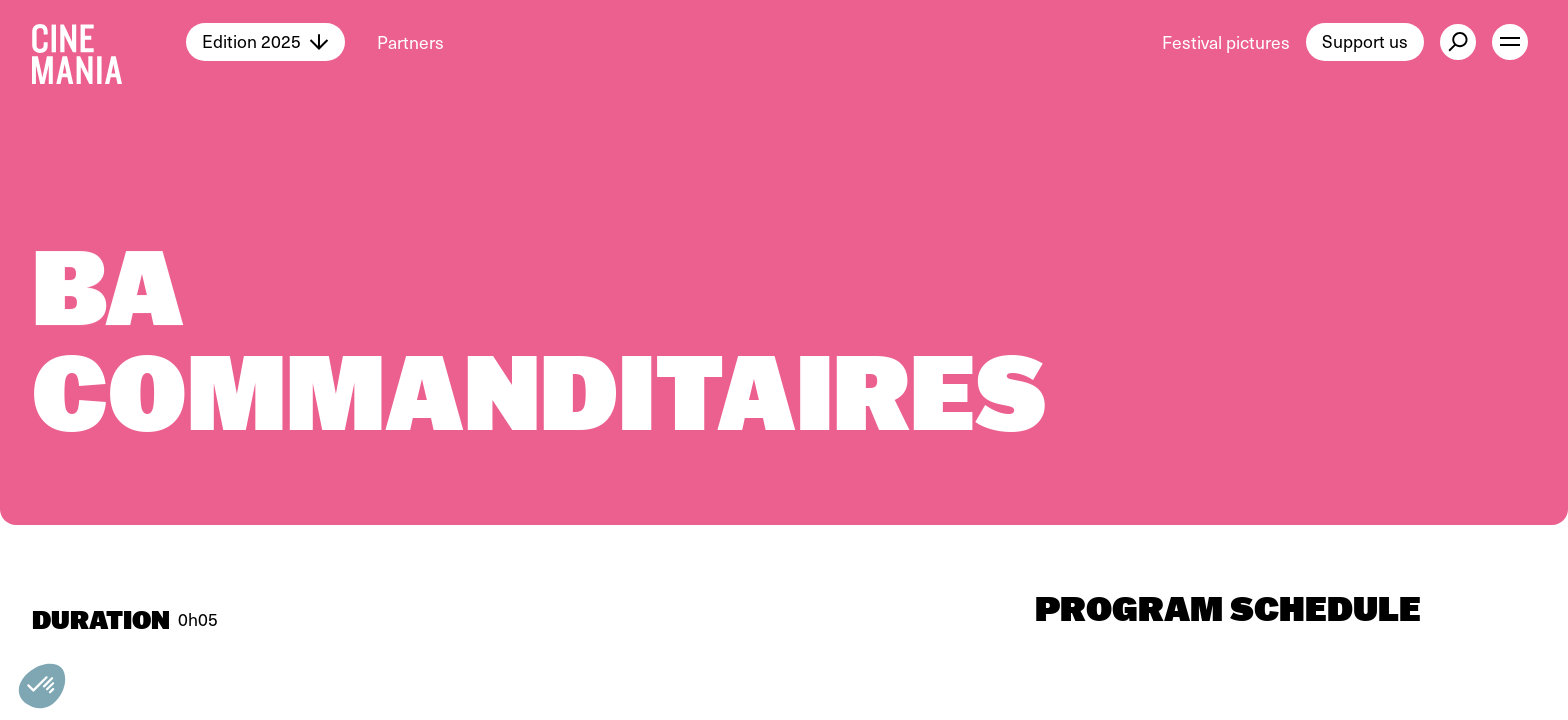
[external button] (1458, 42)
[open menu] (1510, 42)
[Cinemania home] (109, 42)
